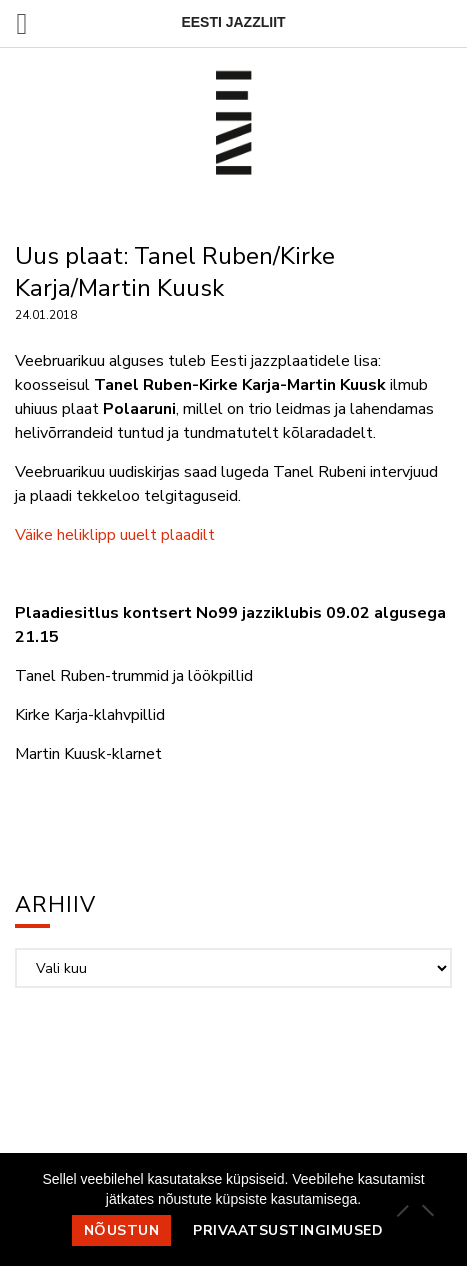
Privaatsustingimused (288, 1230)
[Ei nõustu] (427, 1210)
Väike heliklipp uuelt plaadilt (115, 535)
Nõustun (122, 1230)
